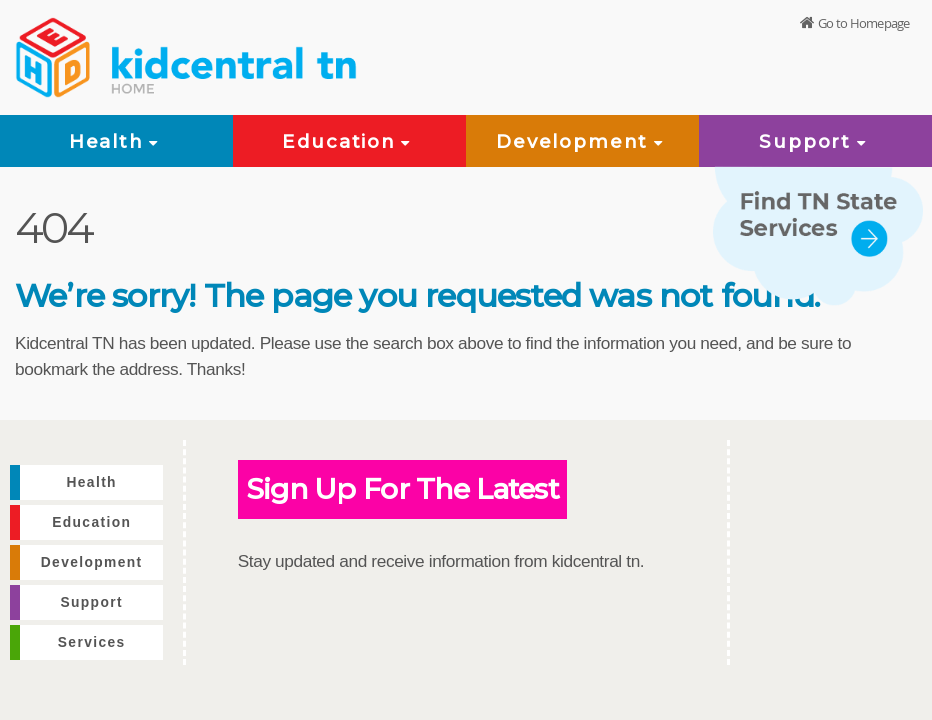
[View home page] (55, 55)
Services (92, 642)
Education (349, 141)
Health (117, 141)
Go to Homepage (863, 24)
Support (815, 141)
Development (582, 141)
